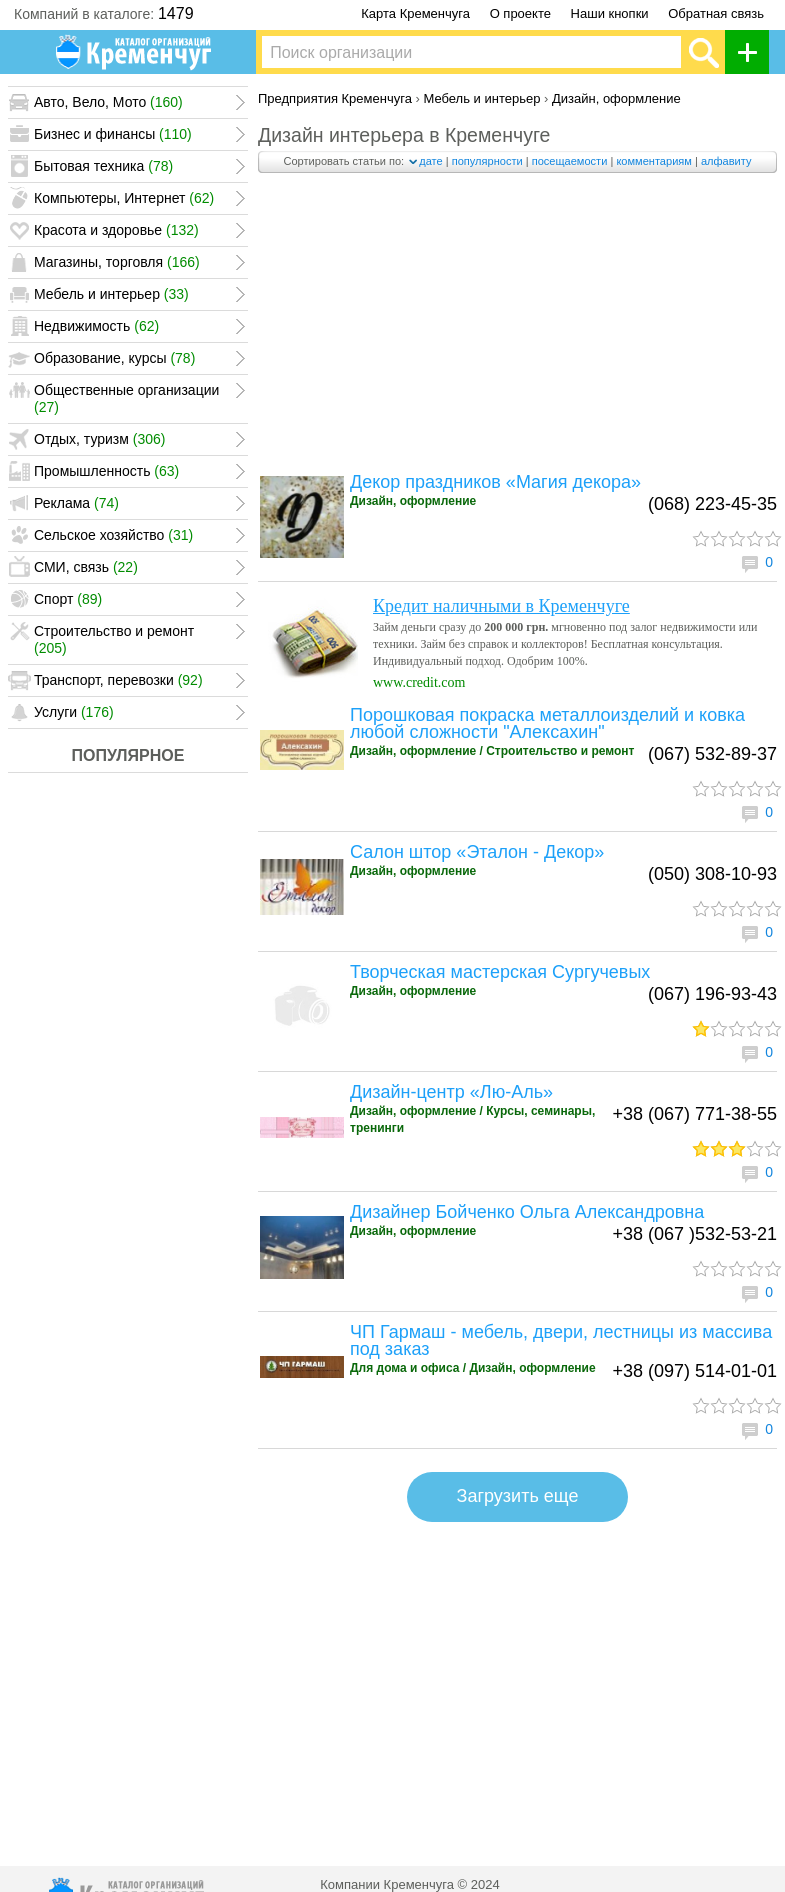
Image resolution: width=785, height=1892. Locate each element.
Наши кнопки (610, 13)
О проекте (520, 13)
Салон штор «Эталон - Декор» (477, 852)
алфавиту (726, 161)
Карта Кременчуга (415, 13)
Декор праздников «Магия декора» (495, 482)
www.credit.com (419, 682)
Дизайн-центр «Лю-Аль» (451, 1092)
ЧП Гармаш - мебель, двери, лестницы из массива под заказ (561, 1340)
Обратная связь (716, 13)
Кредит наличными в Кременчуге (501, 606)
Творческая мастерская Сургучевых (500, 972)
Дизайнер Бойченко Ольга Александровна (527, 1212)
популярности (487, 161)
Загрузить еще (518, 1496)
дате (430, 161)
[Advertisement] (518, 328)
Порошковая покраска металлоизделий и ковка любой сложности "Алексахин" (547, 723)
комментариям (654, 161)
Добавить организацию (752, 52)
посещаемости (570, 161)
